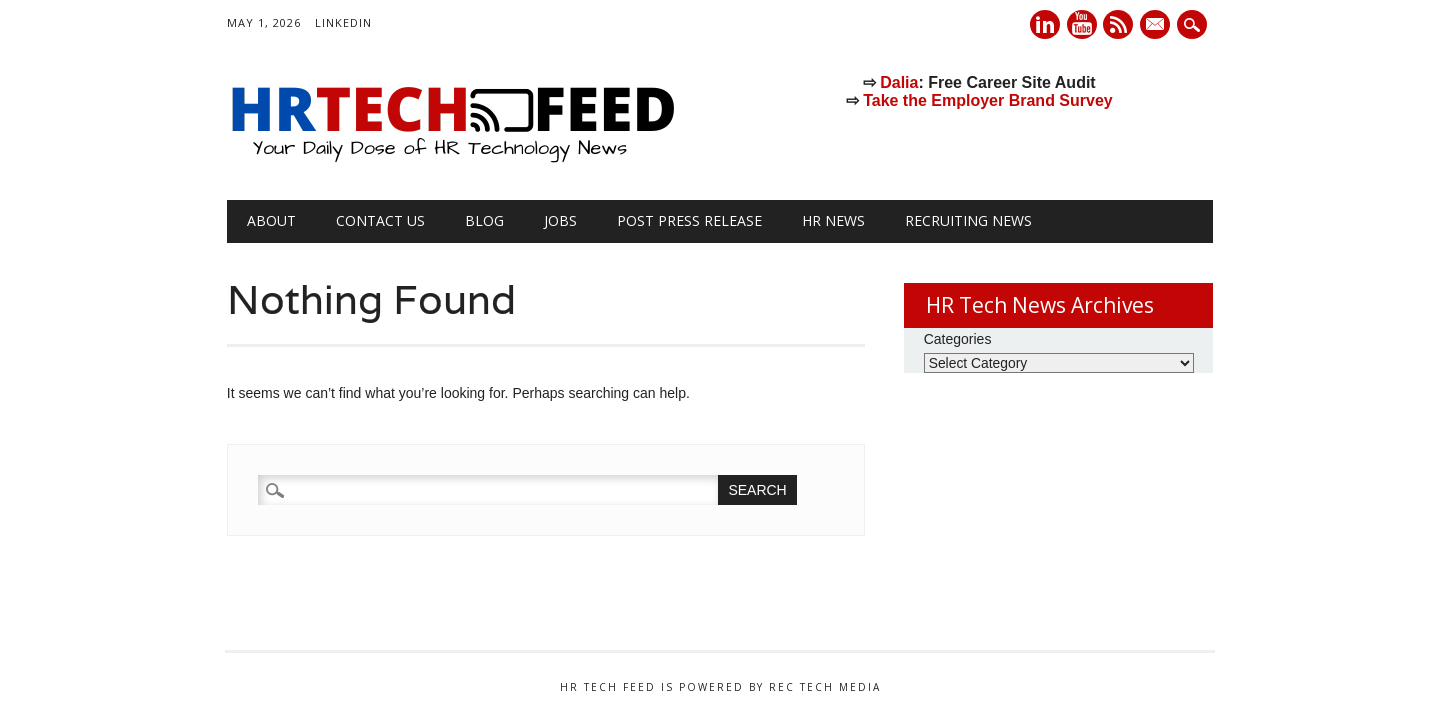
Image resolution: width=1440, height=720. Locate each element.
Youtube (1082, 24)
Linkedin (1045, 24)
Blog (484, 220)
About (271, 220)
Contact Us (380, 220)
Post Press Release (689, 220)
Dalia (899, 82)
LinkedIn (343, 22)
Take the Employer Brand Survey (988, 100)
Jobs (560, 220)
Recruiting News (968, 220)
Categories (958, 339)
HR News (833, 220)
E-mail (1158, 26)
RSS (1118, 24)
